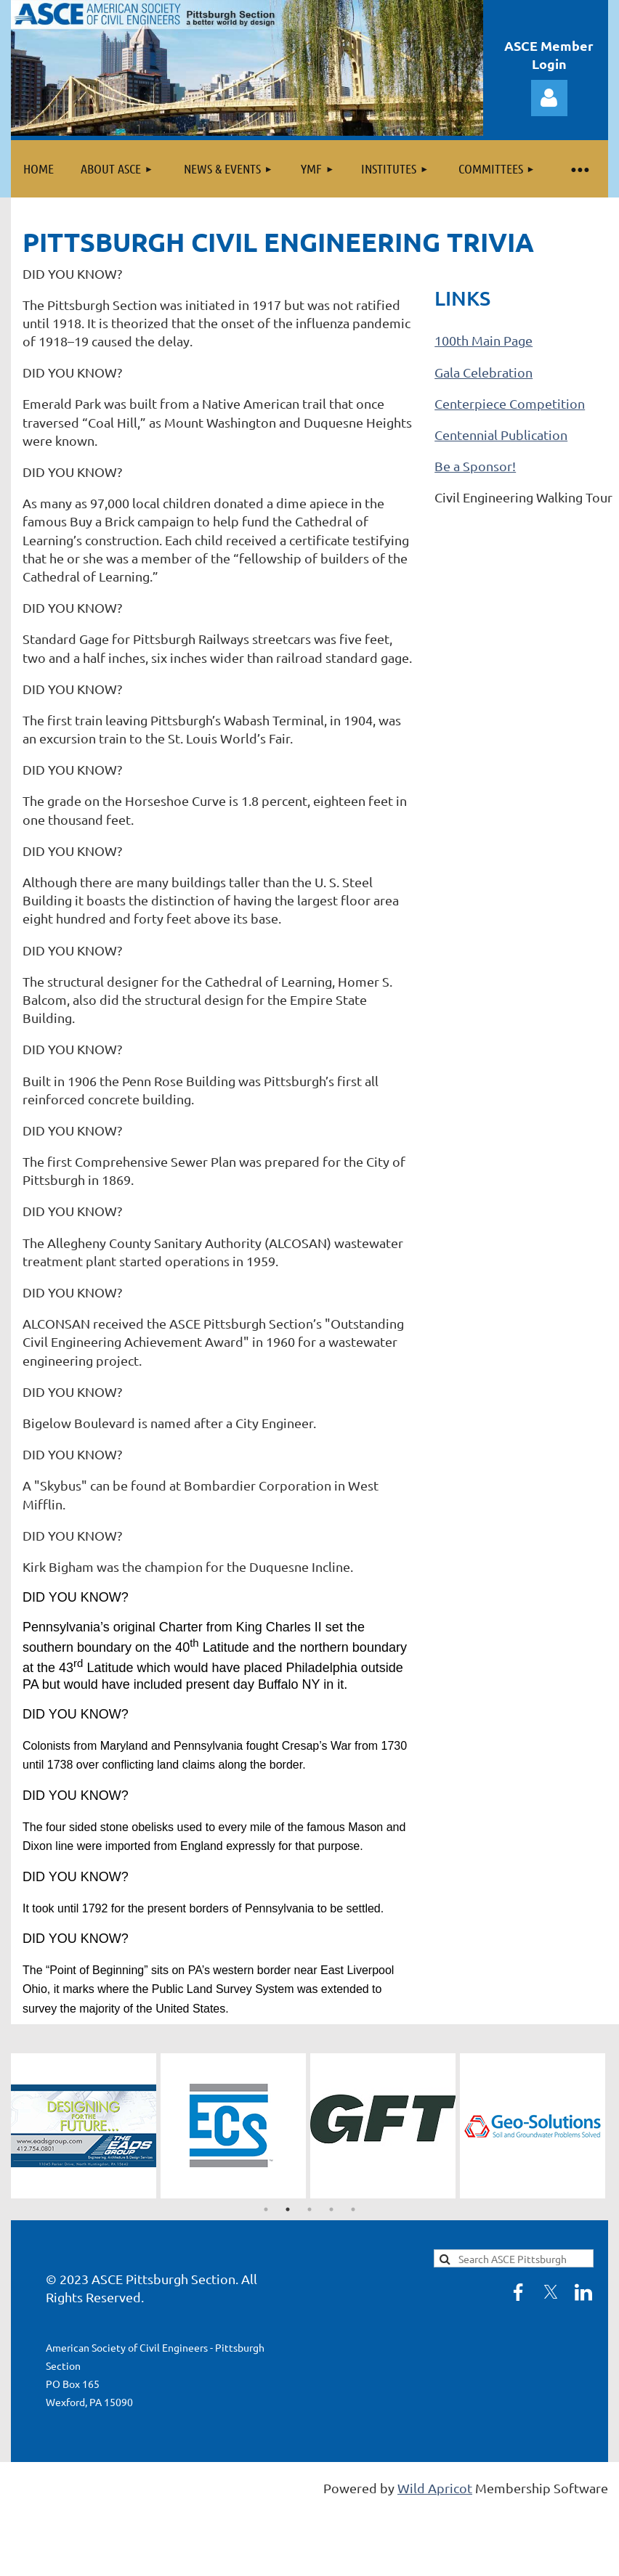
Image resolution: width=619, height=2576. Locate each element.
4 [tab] (331, 2209)
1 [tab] (266, 2209)
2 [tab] (287, 2209)
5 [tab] (353, 2209)
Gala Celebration (483, 372)
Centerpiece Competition (509, 403)
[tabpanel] (86, 2125)
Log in (549, 98)
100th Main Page (483, 340)
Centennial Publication (500, 434)
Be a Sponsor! (475, 465)
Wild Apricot (434, 2487)
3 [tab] (309, 2209)
